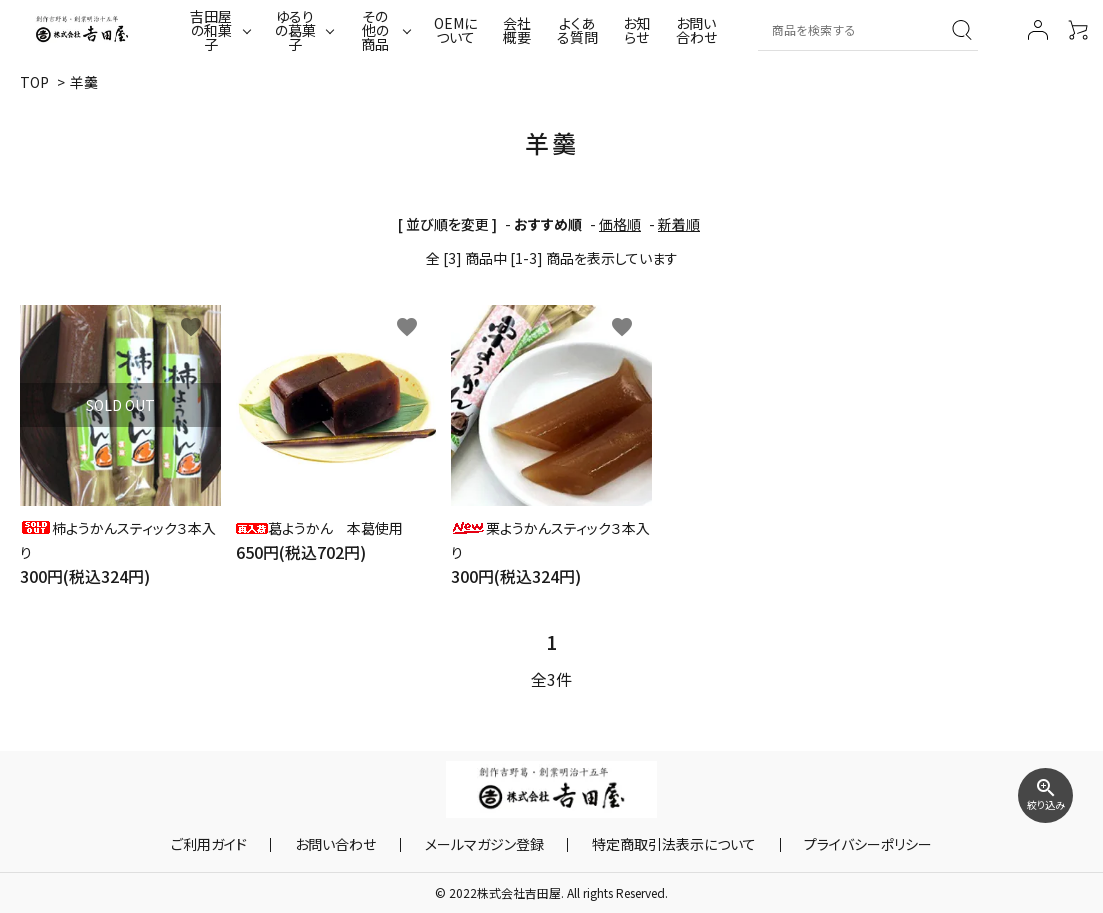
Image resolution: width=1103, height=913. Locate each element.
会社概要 (517, 30)
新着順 (679, 224)
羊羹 (84, 82)
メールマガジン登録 (484, 845)
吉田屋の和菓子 (211, 30)
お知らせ (636, 30)
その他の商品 (375, 30)
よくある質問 (577, 30)
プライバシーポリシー (830, 845)
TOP (34, 82)
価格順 (620, 224)
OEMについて (455, 30)
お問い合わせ (696, 30)
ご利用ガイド (248, 845)
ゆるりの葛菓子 (295, 30)
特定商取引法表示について (655, 845)
